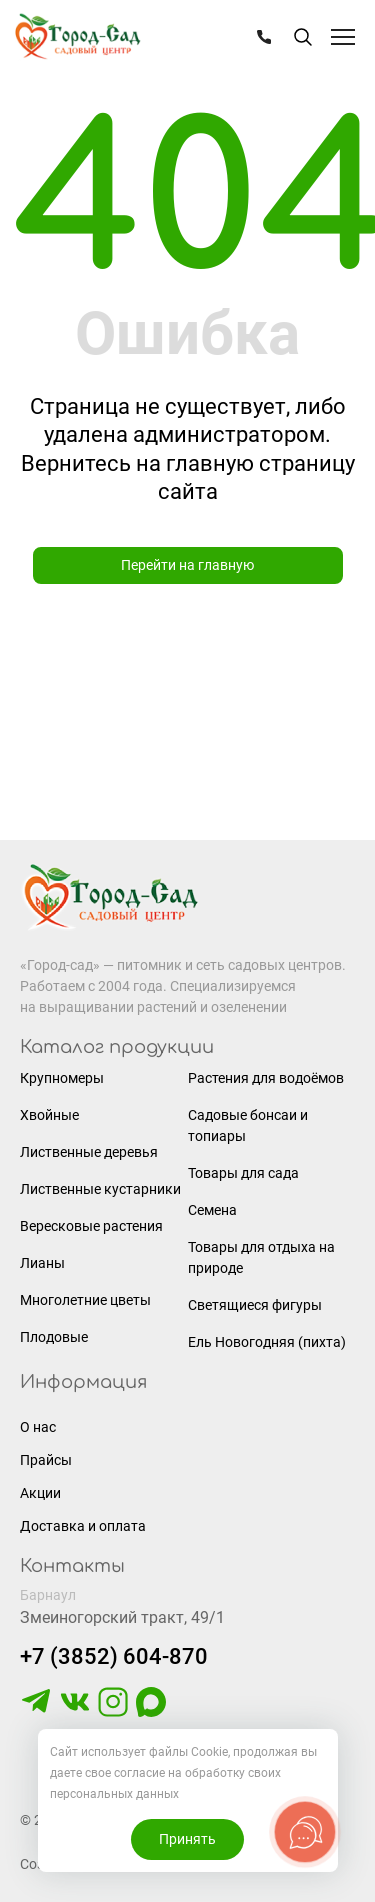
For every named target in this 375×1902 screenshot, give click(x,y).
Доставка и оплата (83, 1526)
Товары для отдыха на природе (261, 1257)
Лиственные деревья (89, 1152)
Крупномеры (62, 1078)
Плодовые (54, 1337)
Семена (212, 1210)
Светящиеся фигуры (255, 1305)
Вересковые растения (91, 1226)
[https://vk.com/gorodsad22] (75, 1712)
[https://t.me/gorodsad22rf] (36, 1712)
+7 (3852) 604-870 (114, 1656)
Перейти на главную (187, 565)
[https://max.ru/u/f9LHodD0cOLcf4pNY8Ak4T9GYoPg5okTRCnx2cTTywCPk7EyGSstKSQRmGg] (151, 1712)
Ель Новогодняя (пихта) (267, 1342)
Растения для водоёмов (266, 1078)
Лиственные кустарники (100, 1189)
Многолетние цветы (85, 1300)
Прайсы (46, 1460)
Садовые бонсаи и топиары (248, 1125)
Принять (187, 1839)
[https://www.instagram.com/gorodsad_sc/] (113, 1712)
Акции (40, 1493)
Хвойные (49, 1115)
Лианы (42, 1263)
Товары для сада (243, 1173)
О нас (38, 1427)
